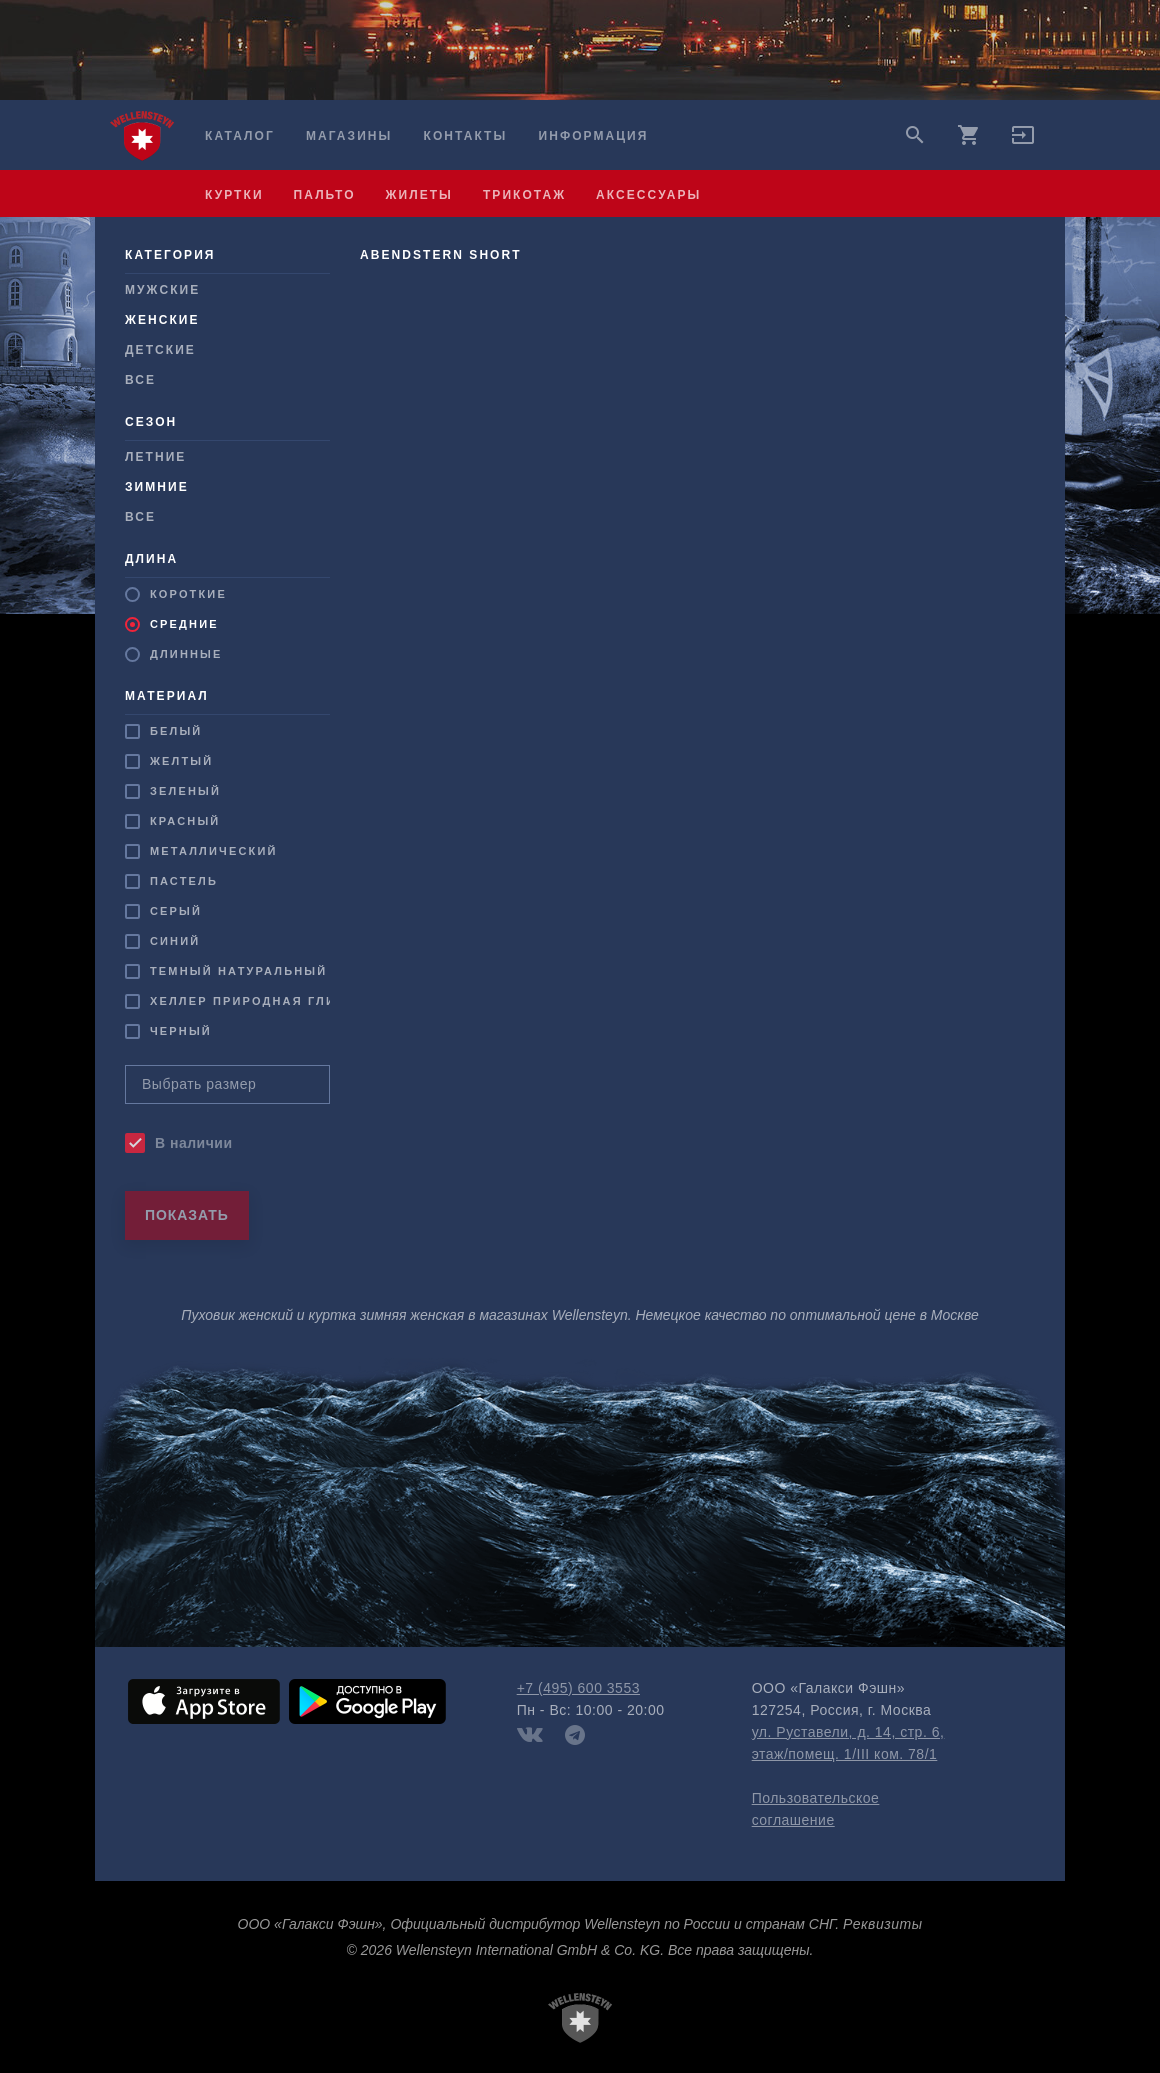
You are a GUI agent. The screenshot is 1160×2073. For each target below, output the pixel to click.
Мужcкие (162, 290)
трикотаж (524, 195)
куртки (234, 195)
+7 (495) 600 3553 (578, 1688)
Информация (594, 136)
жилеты (419, 195)
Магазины (349, 136)
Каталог (240, 136)
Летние (155, 457)
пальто (325, 195)
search (915, 135)
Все (140, 380)
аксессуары (648, 195)
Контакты (466, 136)
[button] (1023, 142)
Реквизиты (882, 1924)
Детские (160, 350)
